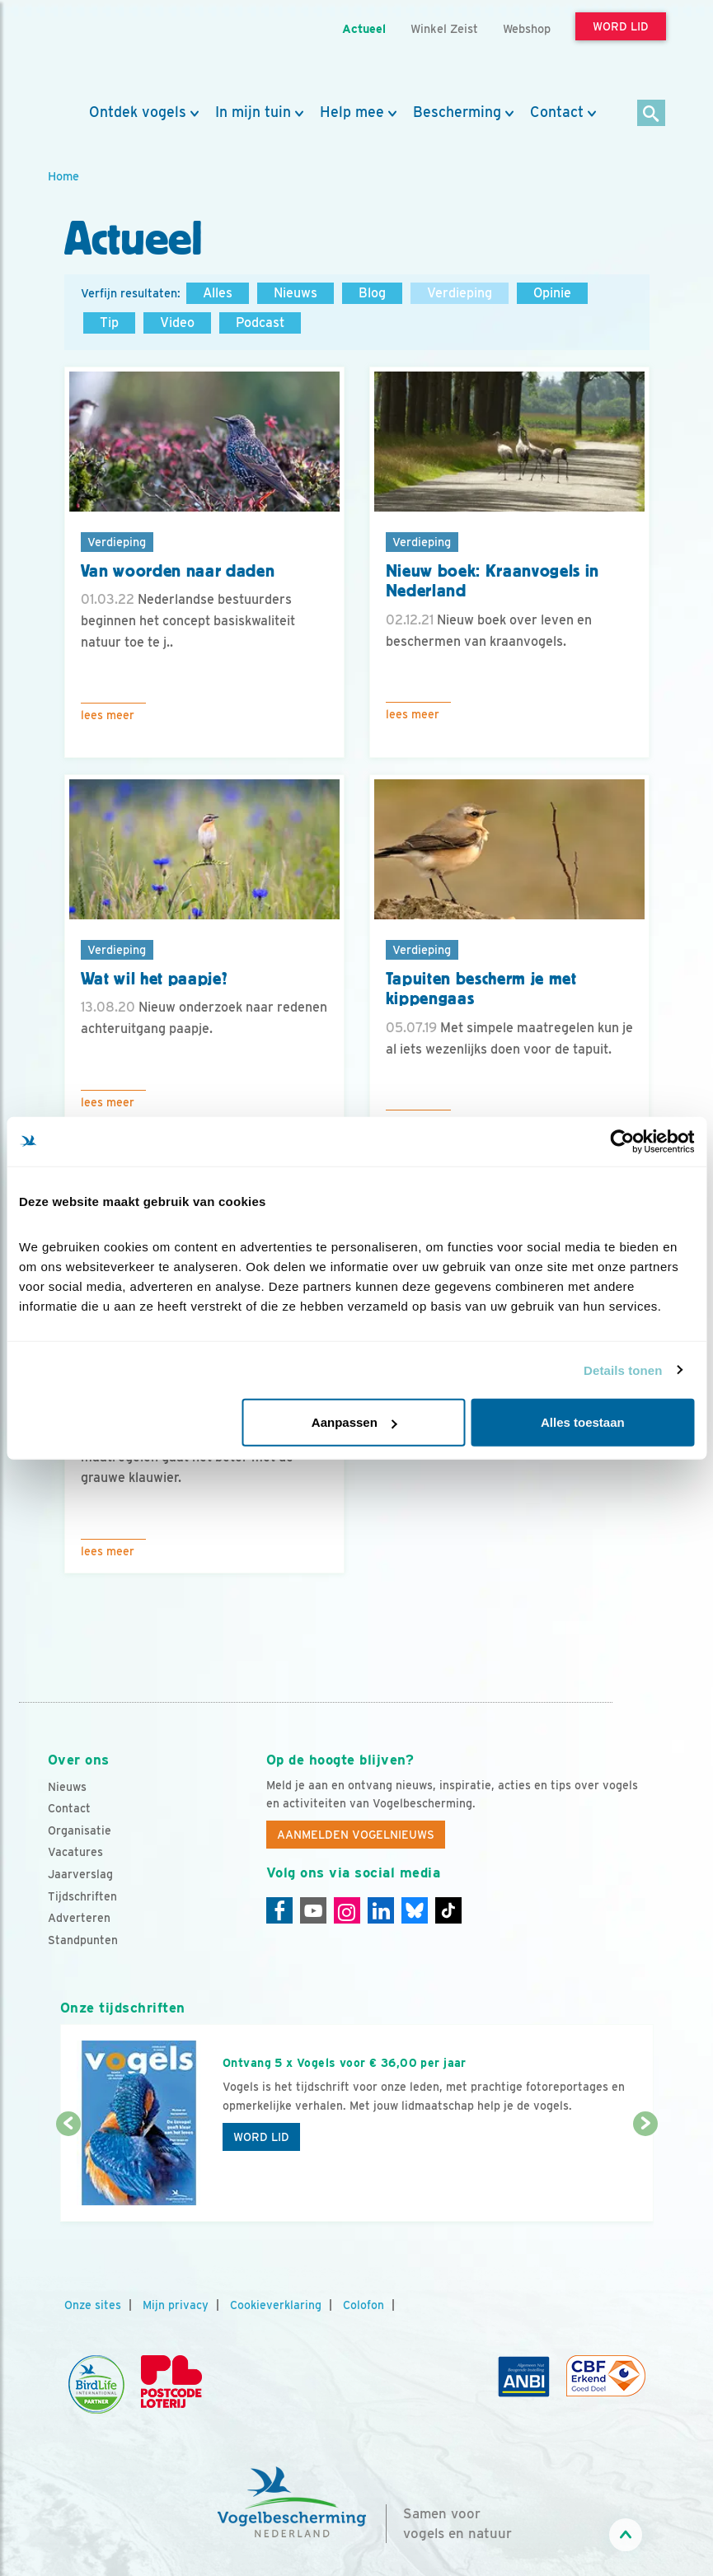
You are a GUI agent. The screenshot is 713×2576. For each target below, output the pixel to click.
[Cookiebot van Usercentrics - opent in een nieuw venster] (622, 1141)
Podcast (260, 322)
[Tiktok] (448, 1910)
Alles (217, 293)
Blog (372, 293)
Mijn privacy (176, 2305)
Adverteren (79, 1917)
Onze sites (92, 2305)
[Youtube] (313, 1910)
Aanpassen (354, 1422)
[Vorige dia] (68, 2174)
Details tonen (623, 1370)
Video (177, 322)
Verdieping (459, 293)
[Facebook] (279, 1910)
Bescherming (457, 112)
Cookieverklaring (275, 2305)
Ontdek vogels (137, 112)
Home (63, 176)
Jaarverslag (80, 1874)
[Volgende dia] (645, 2174)
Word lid (261, 2137)
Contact (557, 112)
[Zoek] (651, 114)
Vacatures (75, 1851)
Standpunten (83, 1940)
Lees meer (107, 715)
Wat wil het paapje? (154, 979)
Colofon (363, 2305)
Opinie (552, 293)
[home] (122, 51)
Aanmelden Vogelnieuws (355, 1834)
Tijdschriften (82, 1896)
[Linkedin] (381, 1910)
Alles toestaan (583, 1422)
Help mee (352, 112)
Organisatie (79, 1830)
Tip (109, 322)
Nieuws (295, 293)
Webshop (527, 28)
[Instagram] (347, 1910)
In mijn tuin (253, 112)
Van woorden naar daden (178, 571)
